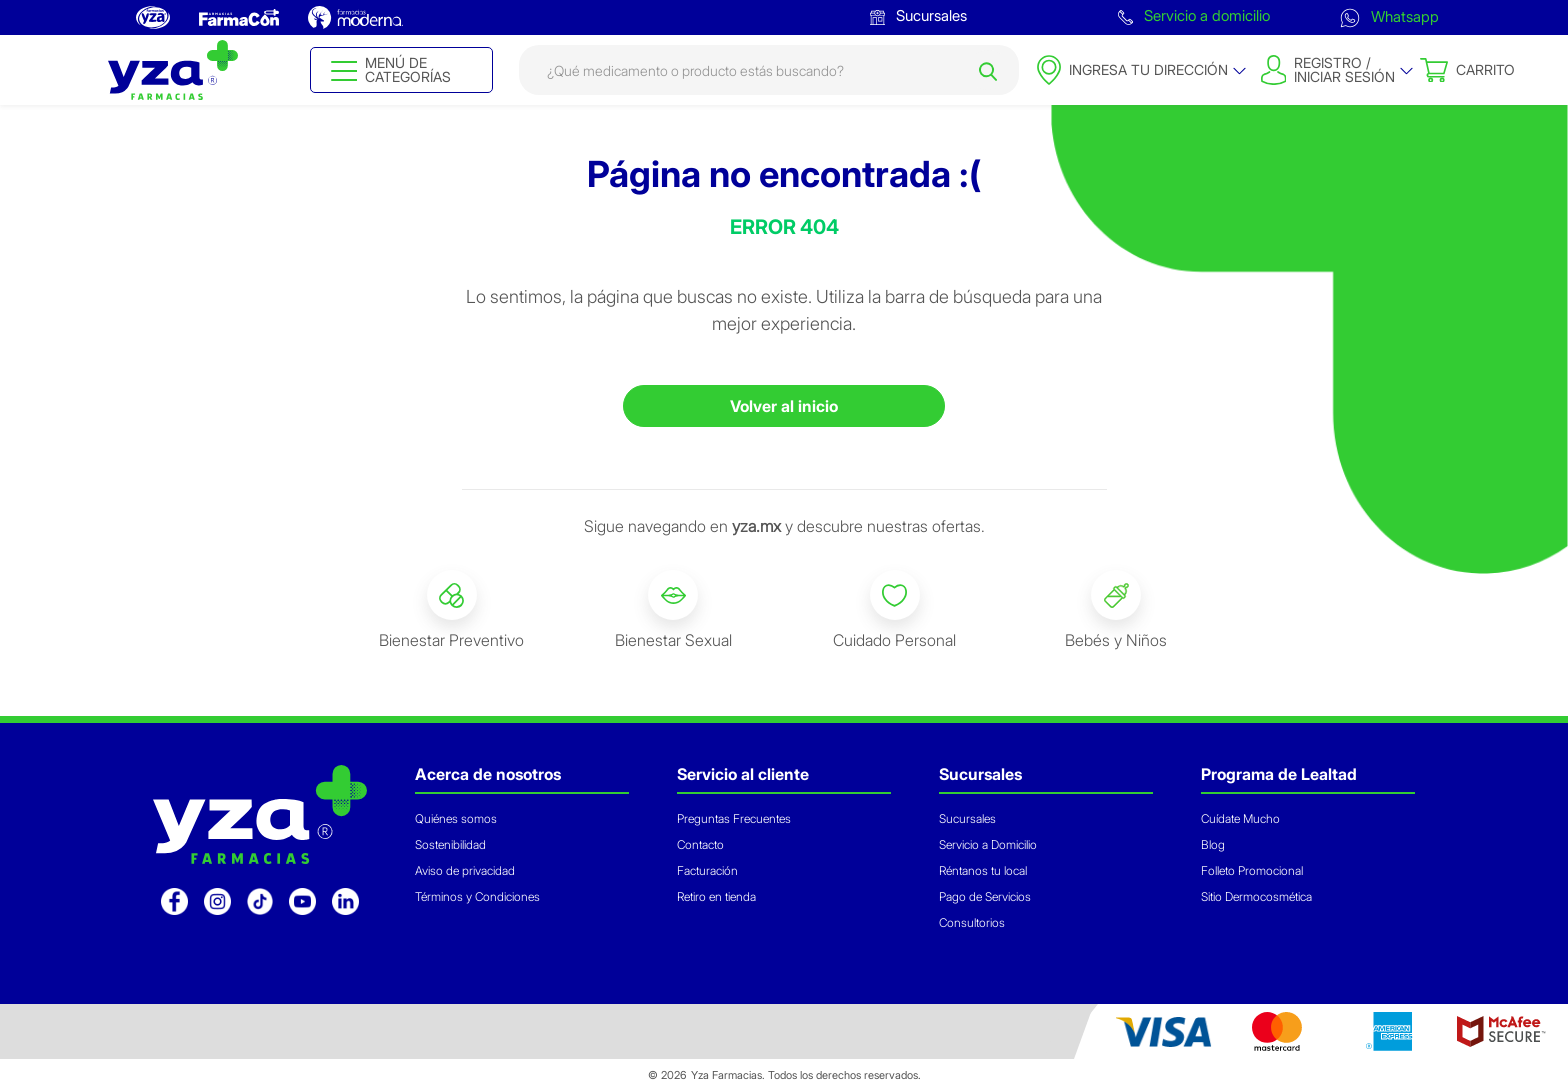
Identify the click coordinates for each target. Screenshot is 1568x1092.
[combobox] (769, 70)
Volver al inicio (784, 406)
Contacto (700, 844)
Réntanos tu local (983, 870)
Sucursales (918, 15)
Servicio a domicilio (1194, 15)
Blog (1213, 844)
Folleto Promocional (1252, 870)
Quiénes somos (456, 818)
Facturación (707, 870)
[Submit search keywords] (988, 70)
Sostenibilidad (450, 844)
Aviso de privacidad (465, 870)
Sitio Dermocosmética (1256, 896)
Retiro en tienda (716, 896)
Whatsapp (1389, 16)
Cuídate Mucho (1240, 818)
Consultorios (972, 922)
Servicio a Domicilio (988, 844)
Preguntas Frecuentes (734, 818)
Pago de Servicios (985, 896)
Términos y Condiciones (477, 896)
